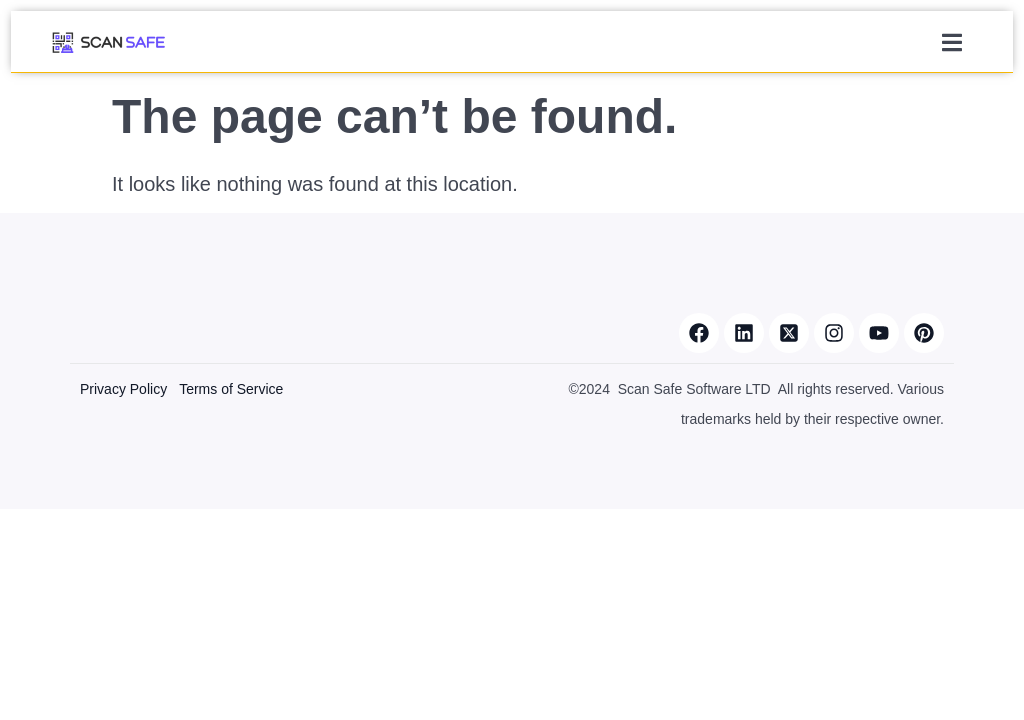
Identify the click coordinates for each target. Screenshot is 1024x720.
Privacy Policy (123, 389)
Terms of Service (231, 389)
